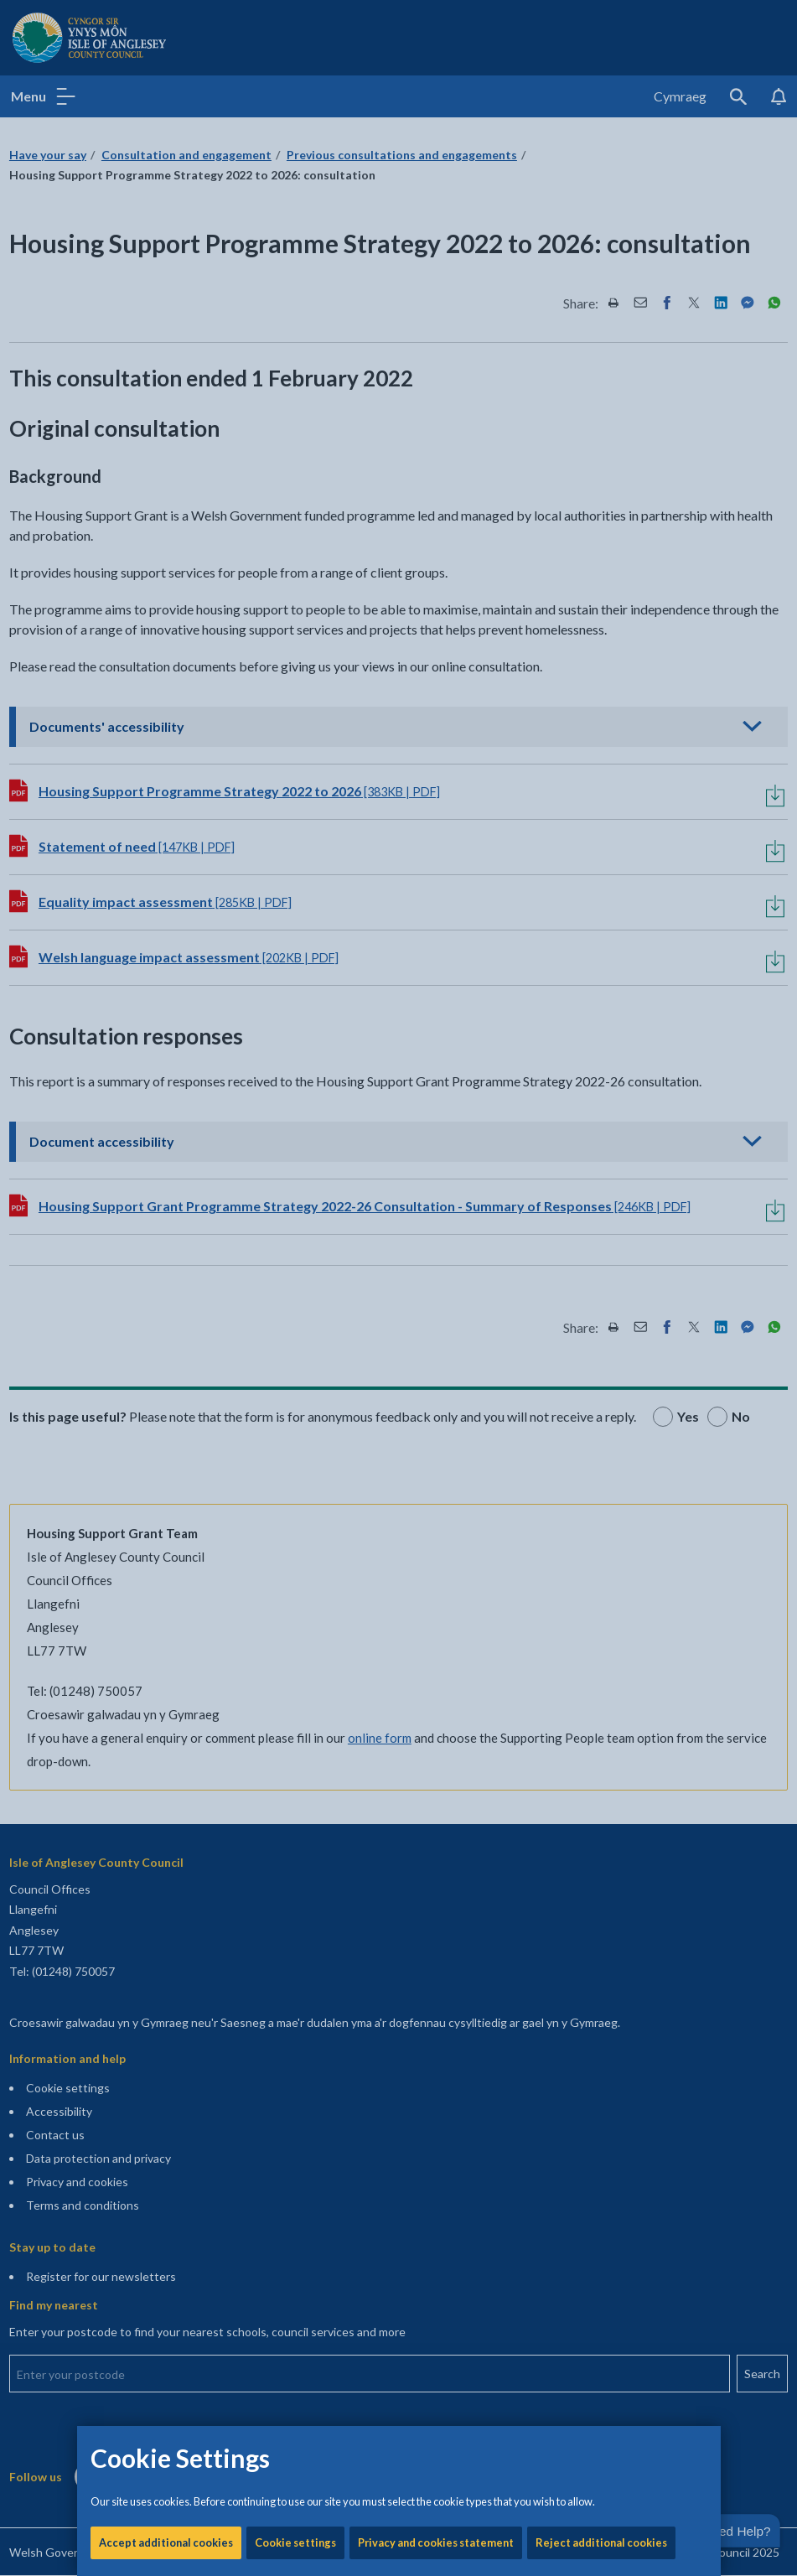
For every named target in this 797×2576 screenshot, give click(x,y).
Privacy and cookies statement (436, 570)
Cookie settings (295, 570)
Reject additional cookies (601, 570)
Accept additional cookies (166, 570)
